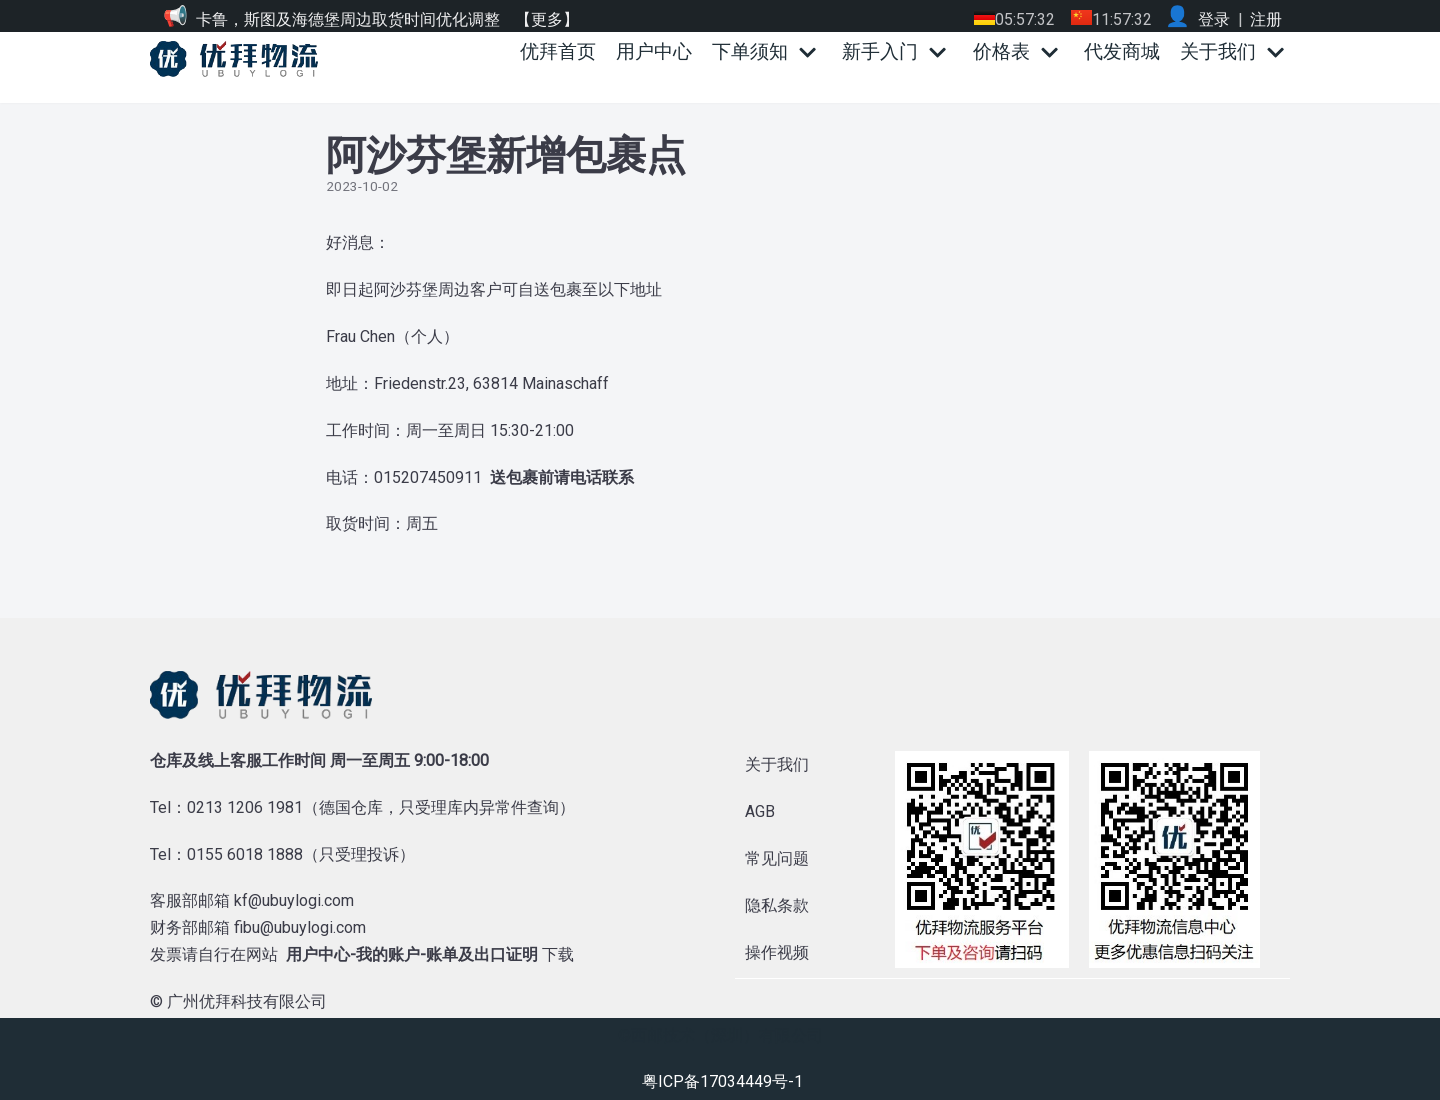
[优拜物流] (239, 59)
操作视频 (777, 952)
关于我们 (777, 764)
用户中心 (654, 51)
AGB (760, 811)
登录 (1214, 19)
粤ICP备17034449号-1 (722, 1081)
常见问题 (777, 858)
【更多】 (547, 19)
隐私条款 (777, 905)
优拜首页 (558, 51)
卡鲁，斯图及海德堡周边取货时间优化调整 (348, 19)
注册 (1266, 19)
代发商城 (1122, 51)
